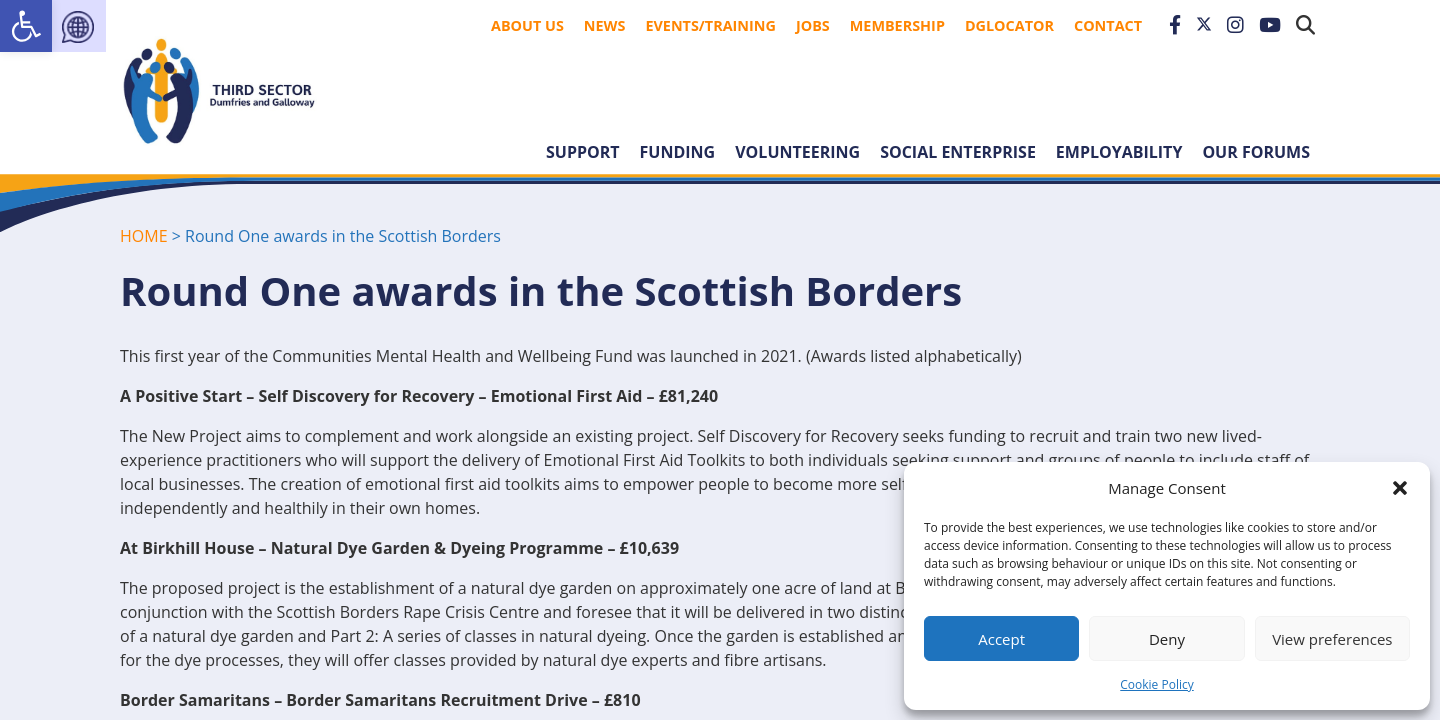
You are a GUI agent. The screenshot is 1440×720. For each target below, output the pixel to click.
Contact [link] (1108, 25)
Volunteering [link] (797, 152)
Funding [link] (678, 152)
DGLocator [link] (1009, 25)
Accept (1001, 639)
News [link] (605, 25)
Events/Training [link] (710, 25)
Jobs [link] (813, 25)
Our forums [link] (1256, 152)
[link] (26, 26)
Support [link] (583, 152)
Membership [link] (897, 25)
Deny (1167, 639)
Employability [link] (1119, 152)
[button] (1400, 488)
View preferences (1332, 639)
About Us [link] (527, 25)
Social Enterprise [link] (958, 152)
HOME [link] (144, 236)
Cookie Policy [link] (1156, 684)
